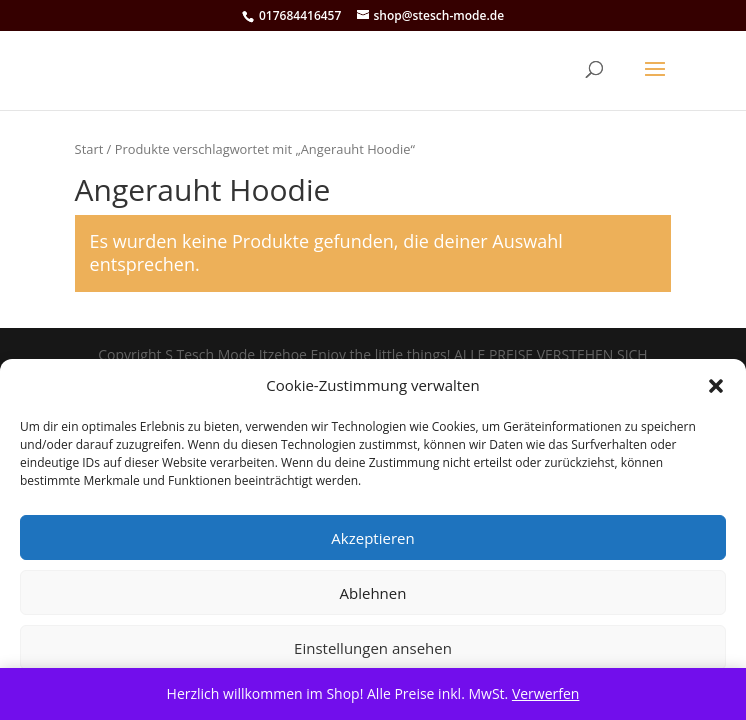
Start (89, 149)
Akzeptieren (372, 538)
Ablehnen (373, 593)
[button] (716, 386)
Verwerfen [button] (546, 693)
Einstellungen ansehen (373, 648)
